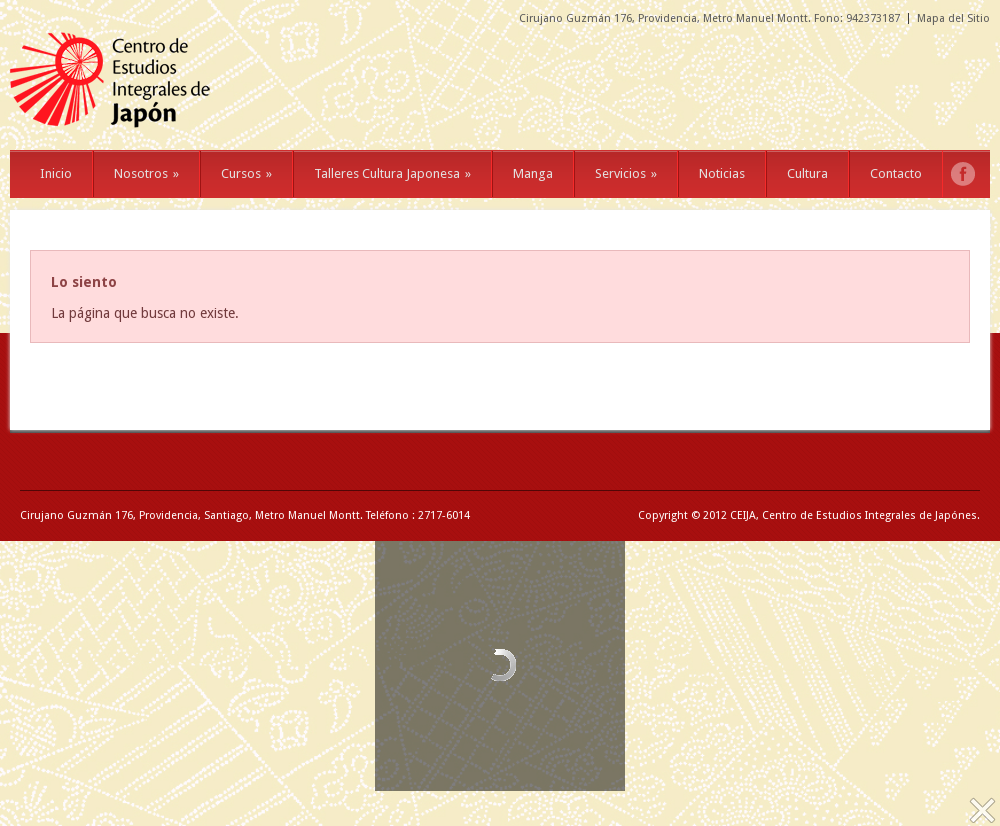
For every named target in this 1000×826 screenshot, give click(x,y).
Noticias (722, 173)
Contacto (896, 173)
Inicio (56, 173)
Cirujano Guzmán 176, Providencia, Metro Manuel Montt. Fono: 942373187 (709, 18)
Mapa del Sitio (953, 18)
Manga (533, 173)
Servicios (626, 173)
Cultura (807, 173)
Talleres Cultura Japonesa (392, 173)
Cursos (246, 173)
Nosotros (146, 173)
